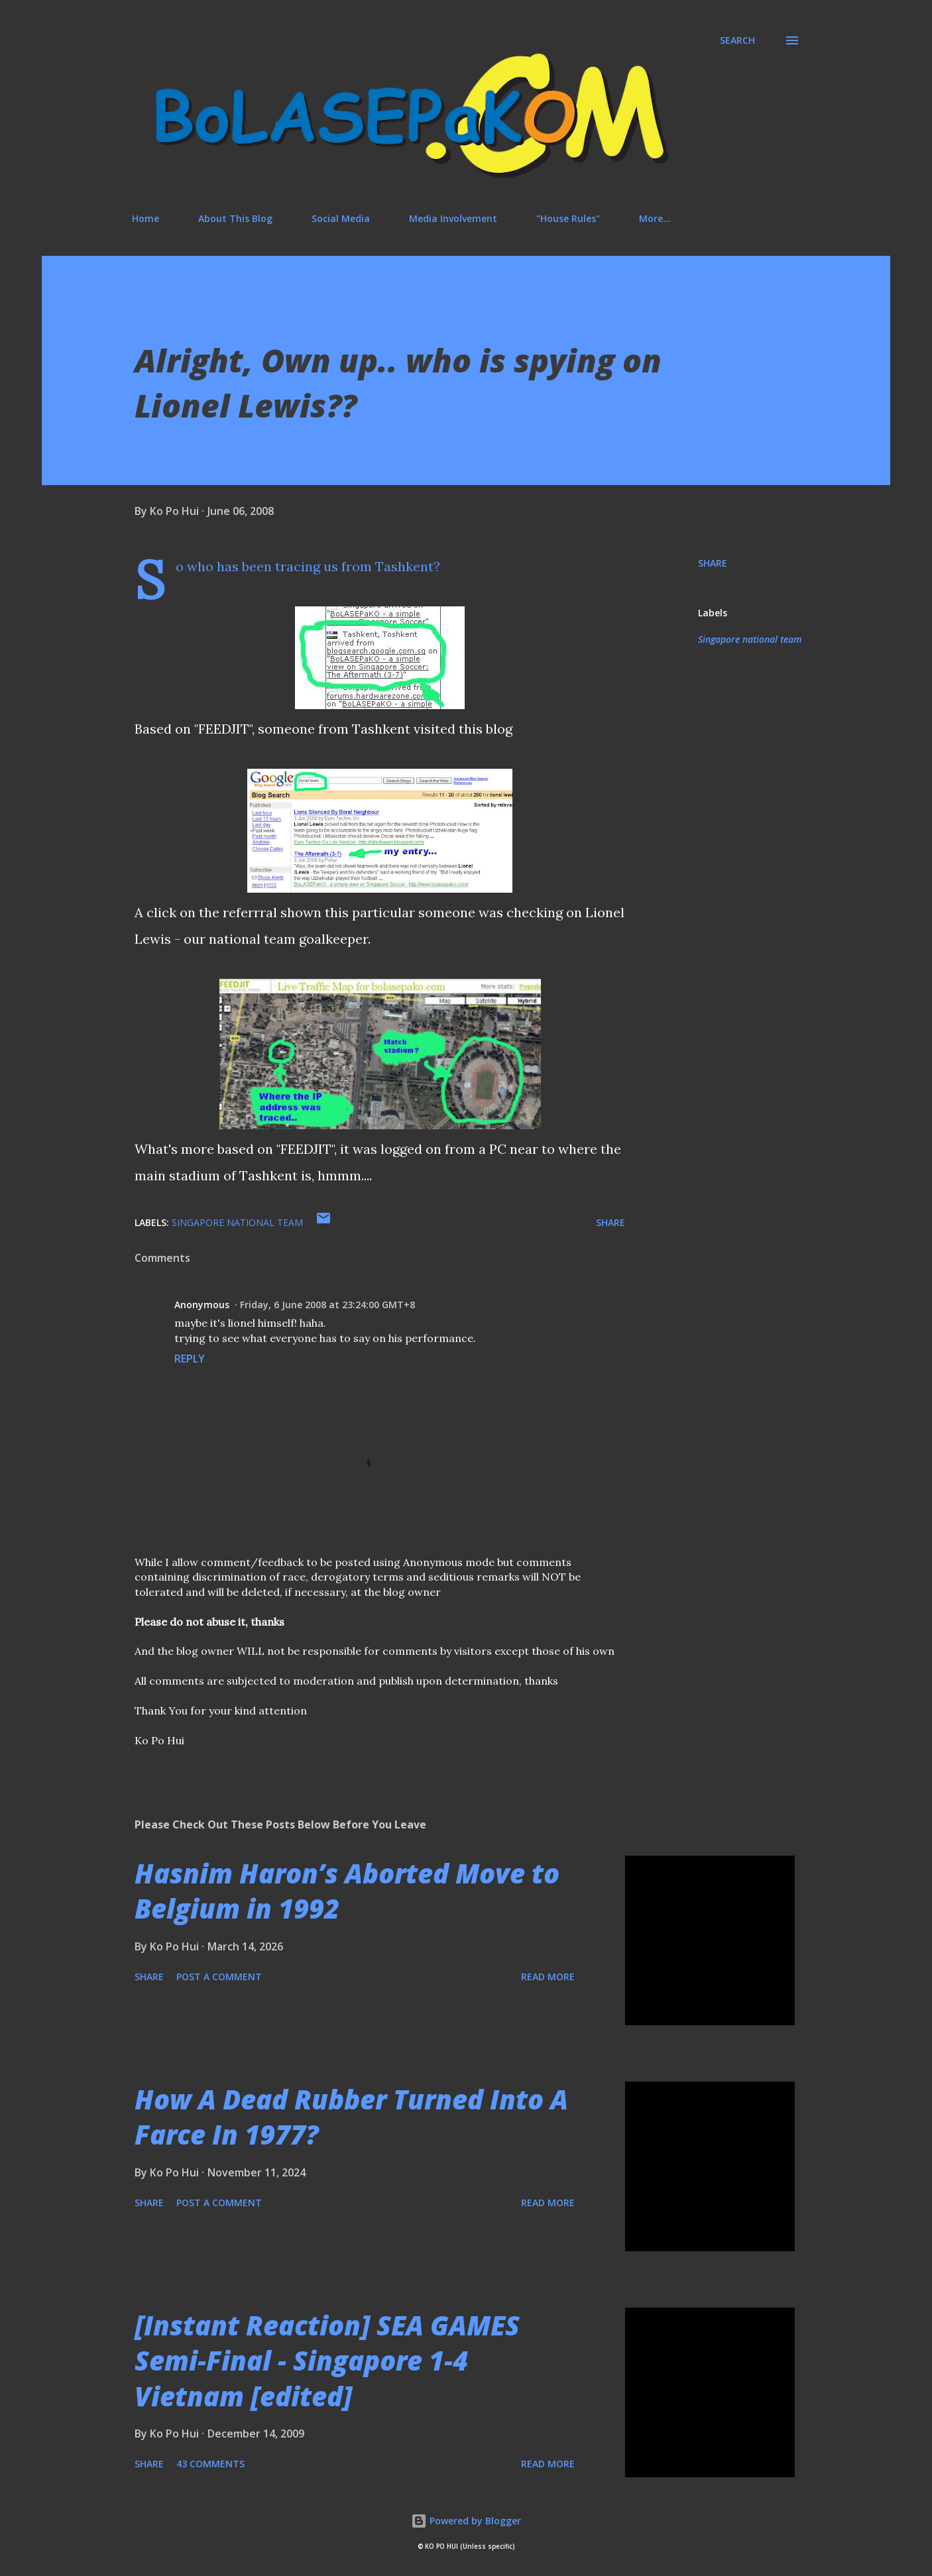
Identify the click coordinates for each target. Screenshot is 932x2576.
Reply (189, 1358)
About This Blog (235, 218)
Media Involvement (453, 218)
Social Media (341, 218)
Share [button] (712, 563)
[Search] (737, 40)
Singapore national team (749, 639)
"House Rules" (568, 218)
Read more (548, 1976)
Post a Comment (219, 1976)
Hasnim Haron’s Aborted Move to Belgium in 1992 (347, 1891)
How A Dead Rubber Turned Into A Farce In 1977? (351, 2117)
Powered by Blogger (466, 2520)
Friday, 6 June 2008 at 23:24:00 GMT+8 (327, 1304)
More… (655, 218)
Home (145, 218)
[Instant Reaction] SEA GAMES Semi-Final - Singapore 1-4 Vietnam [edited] (327, 2360)
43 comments (210, 2463)
